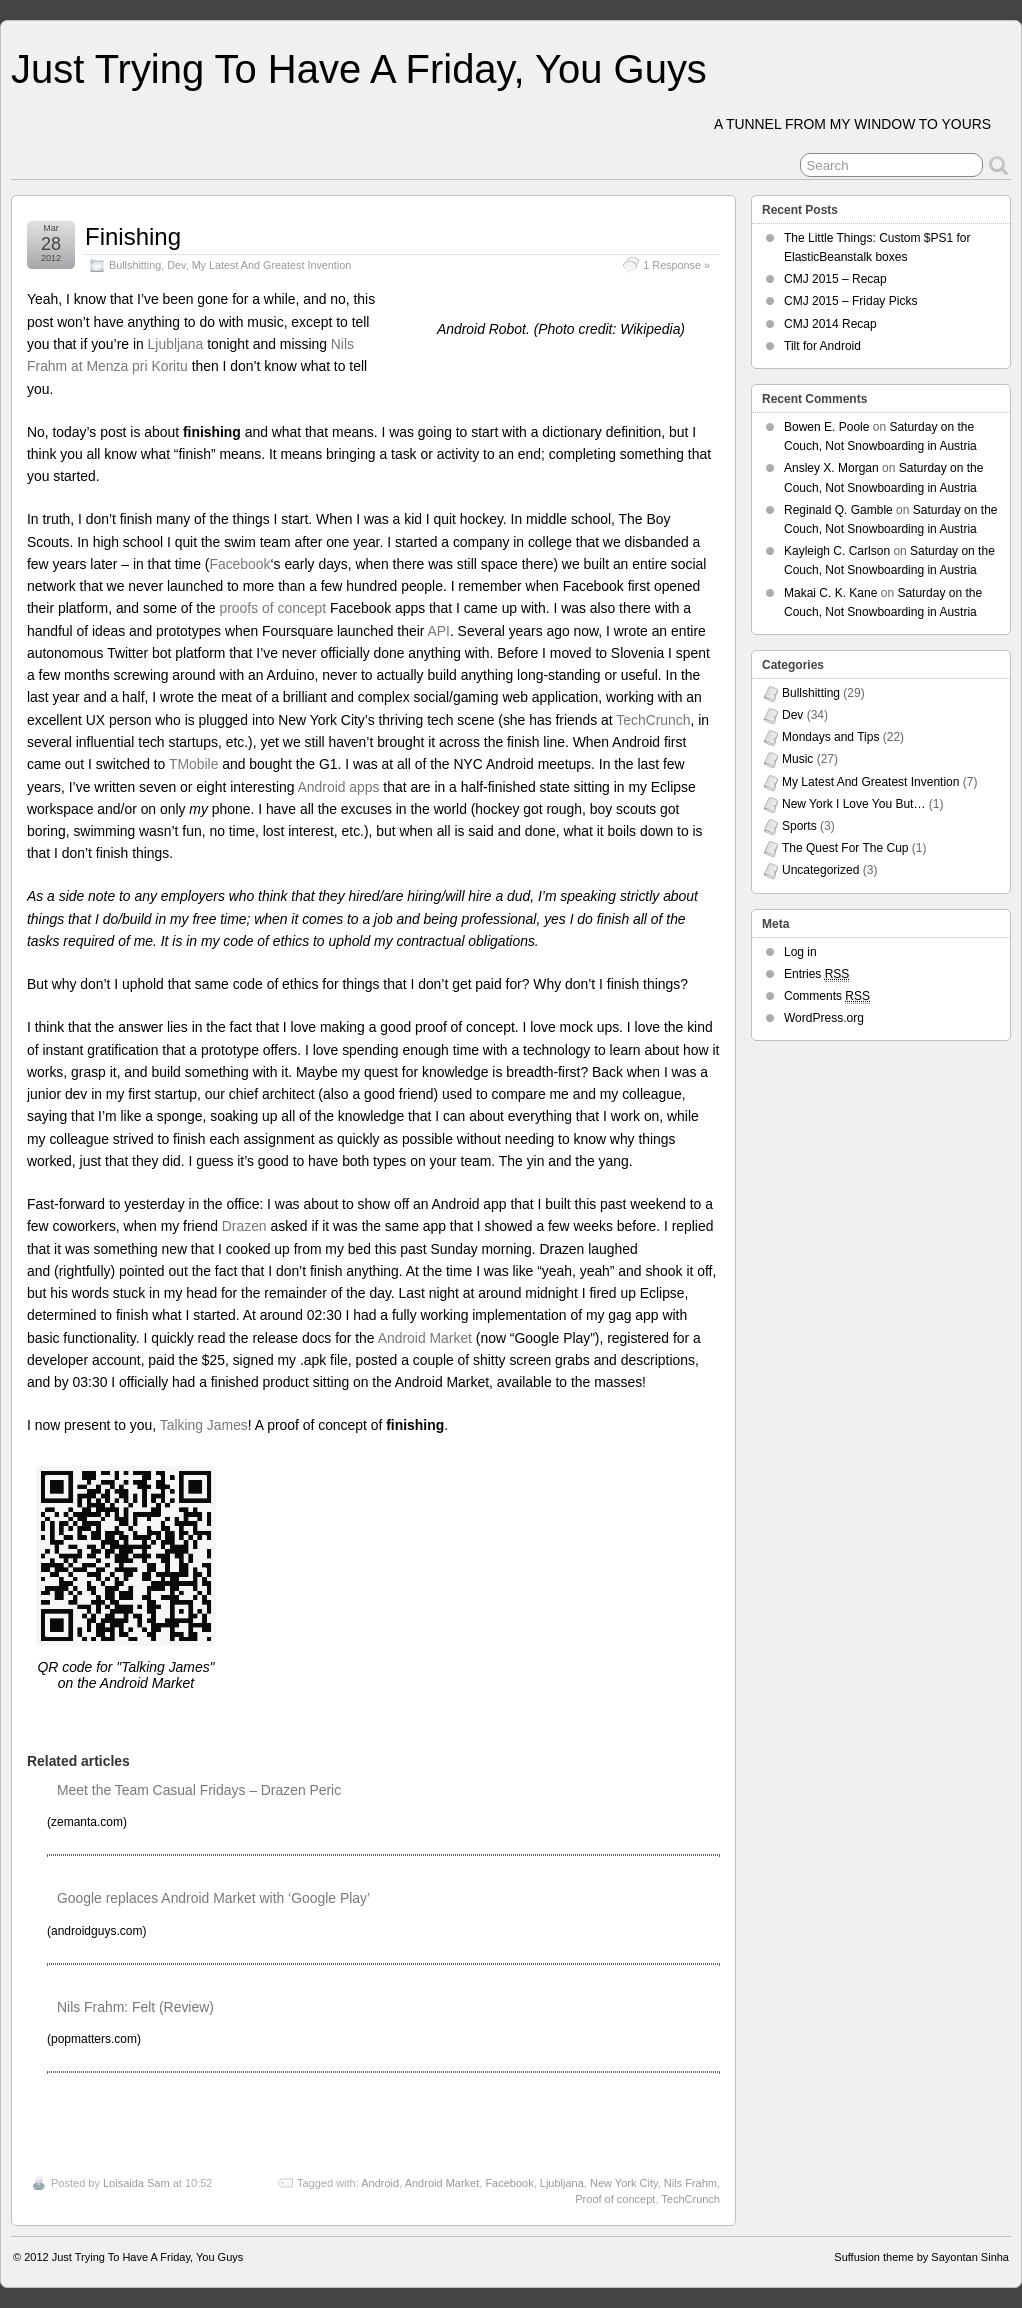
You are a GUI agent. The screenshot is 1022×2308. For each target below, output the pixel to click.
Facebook (239, 564)
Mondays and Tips (830, 737)
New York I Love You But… (853, 804)
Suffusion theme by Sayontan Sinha (921, 2257)
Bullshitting (135, 265)
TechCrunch (653, 720)
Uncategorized (820, 870)
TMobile (193, 764)
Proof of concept (615, 2199)
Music (797, 759)
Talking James (204, 1425)
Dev (176, 265)
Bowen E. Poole (826, 427)
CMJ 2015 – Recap (835, 279)
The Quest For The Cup (845, 848)
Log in (800, 952)
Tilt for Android (822, 346)
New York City (624, 2183)
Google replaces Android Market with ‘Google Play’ (213, 1898)
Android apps (339, 787)
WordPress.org (824, 1018)
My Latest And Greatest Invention (272, 265)
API (438, 631)
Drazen (244, 1226)
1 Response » (676, 265)
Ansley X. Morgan (831, 468)
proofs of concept (272, 608)
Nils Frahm (690, 2183)
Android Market (425, 1338)
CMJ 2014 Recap (830, 324)
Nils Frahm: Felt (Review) (135, 2007)
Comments (827, 996)
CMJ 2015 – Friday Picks (850, 301)
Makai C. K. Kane (830, 593)
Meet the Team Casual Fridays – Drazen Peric (199, 1790)
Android (380, 2183)
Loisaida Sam (136, 2183)
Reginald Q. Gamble (838, 510)
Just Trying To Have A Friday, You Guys (359, 69)
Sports (799, 826)
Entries (816, 974)
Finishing (133, 236)
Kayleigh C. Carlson (837, 551)
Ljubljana (176, 344)
